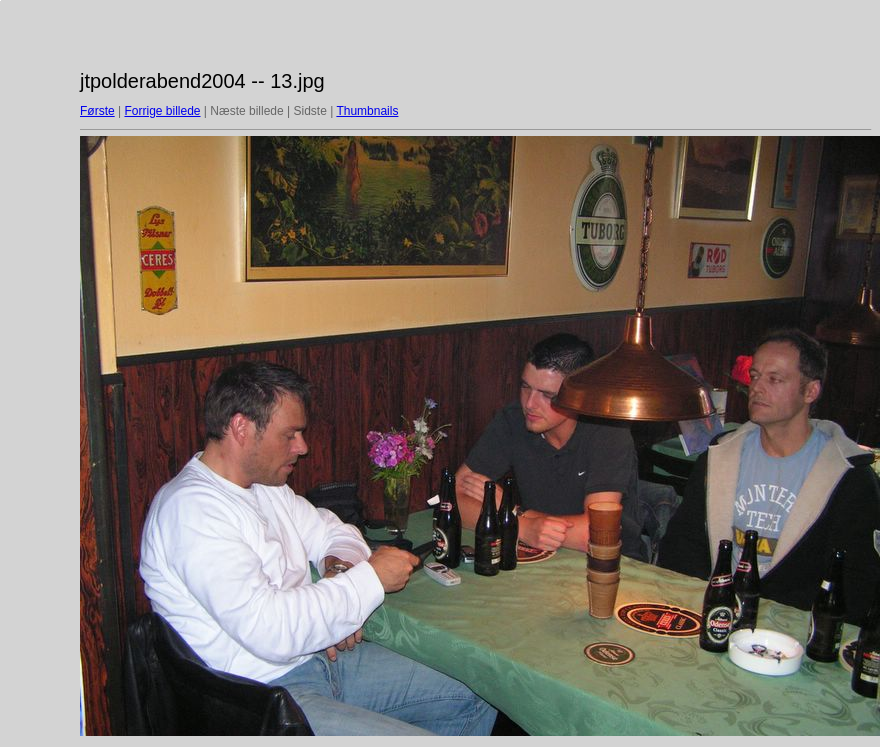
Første (97, 111)
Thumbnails (367, 111)
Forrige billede (162, 111)
